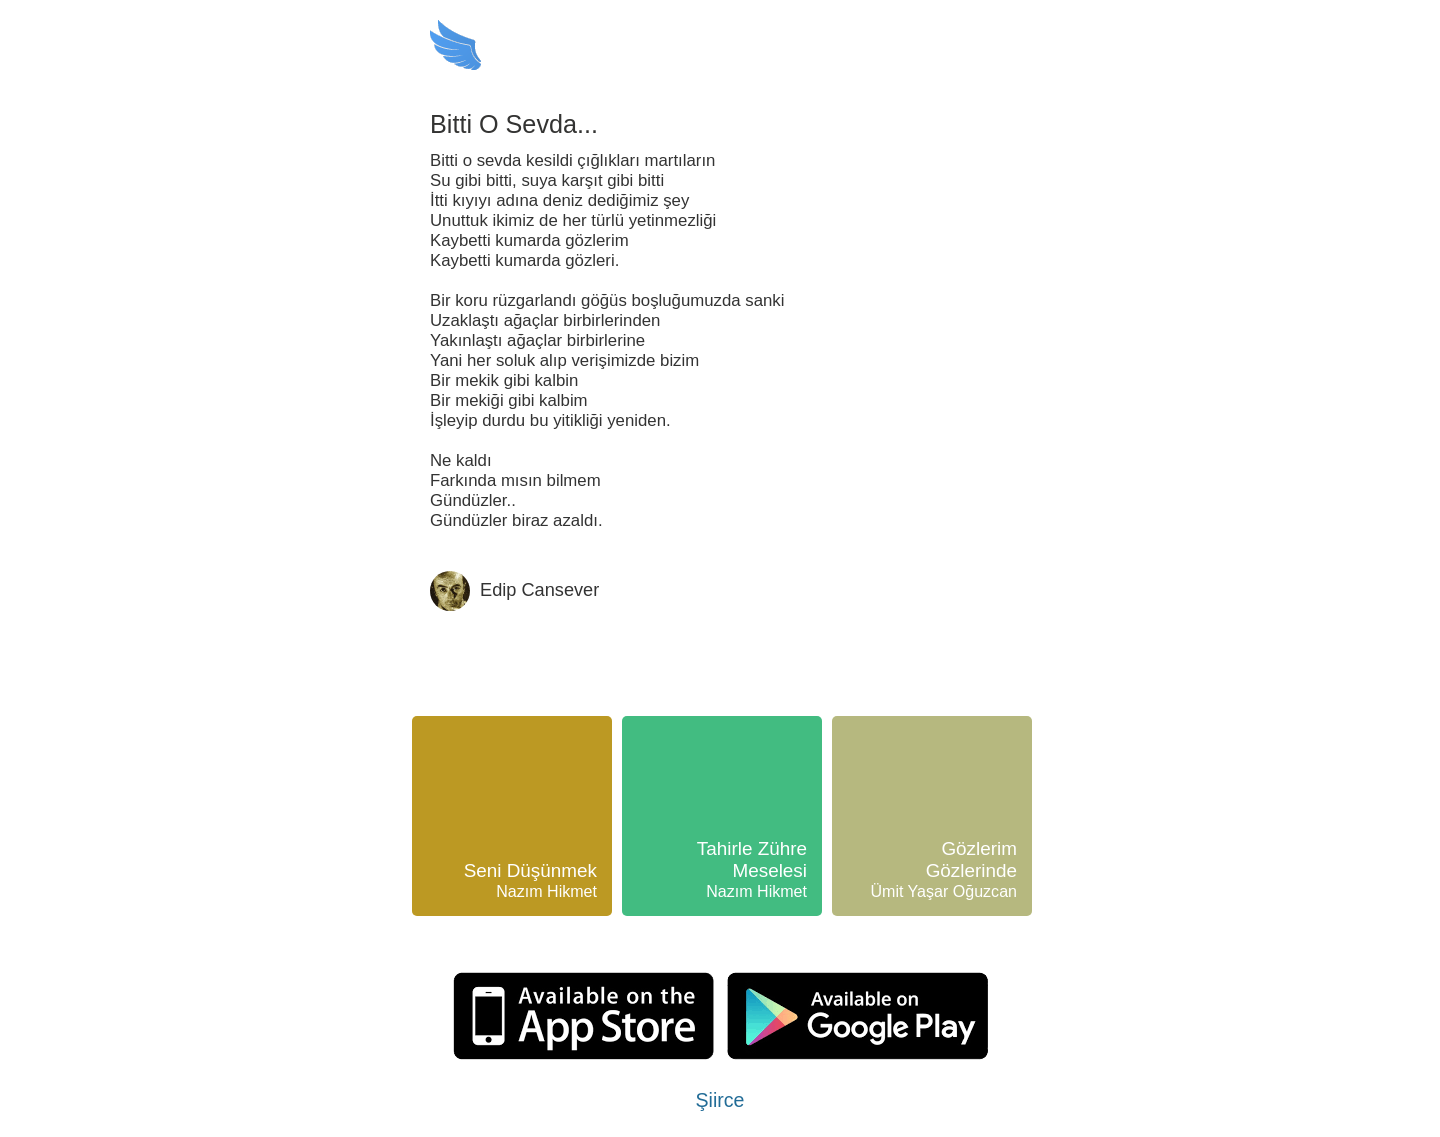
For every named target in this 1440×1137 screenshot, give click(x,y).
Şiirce (720, 1100)
